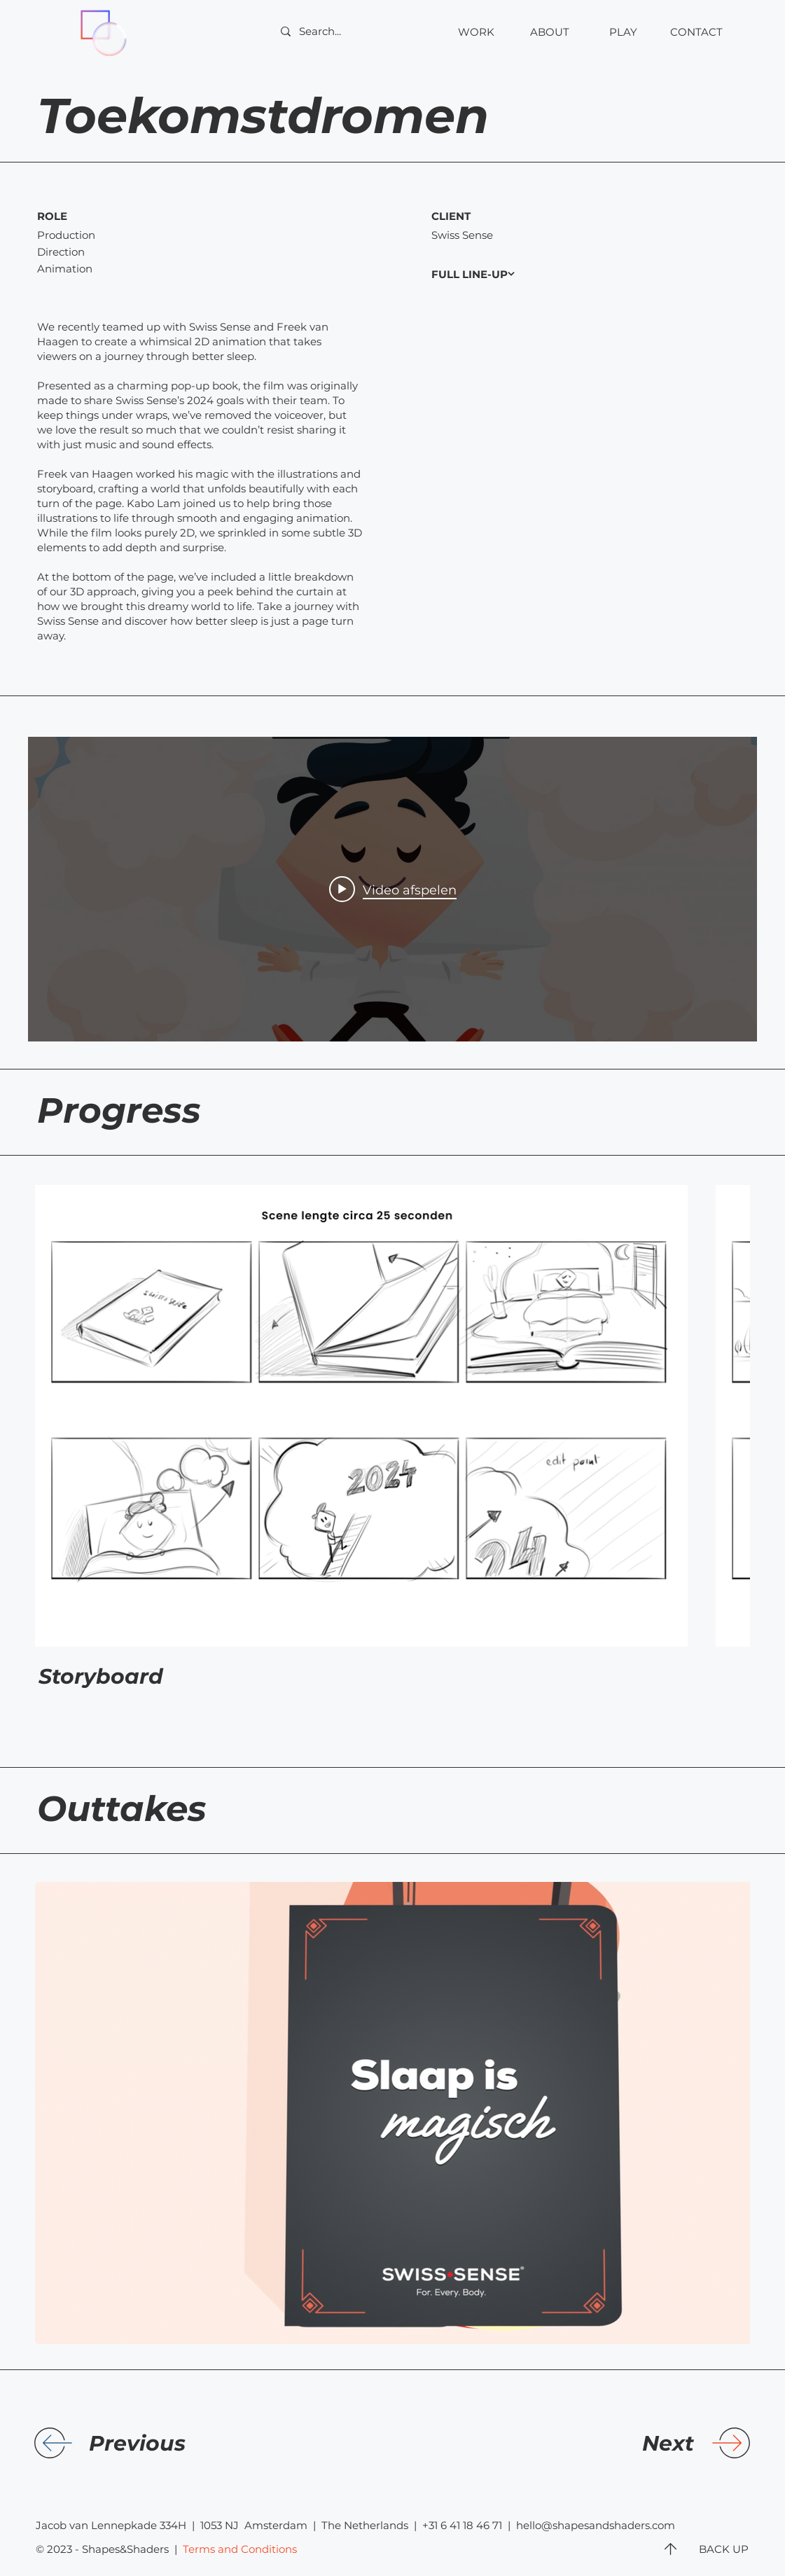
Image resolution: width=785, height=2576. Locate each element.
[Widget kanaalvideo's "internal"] (392, 889)
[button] (696, 32)
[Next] (579, 2443)
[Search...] (354, 31)
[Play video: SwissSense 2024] (393, 889)
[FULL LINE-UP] (501, 274)
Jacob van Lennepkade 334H (111, 2525)
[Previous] (204, 2443)
